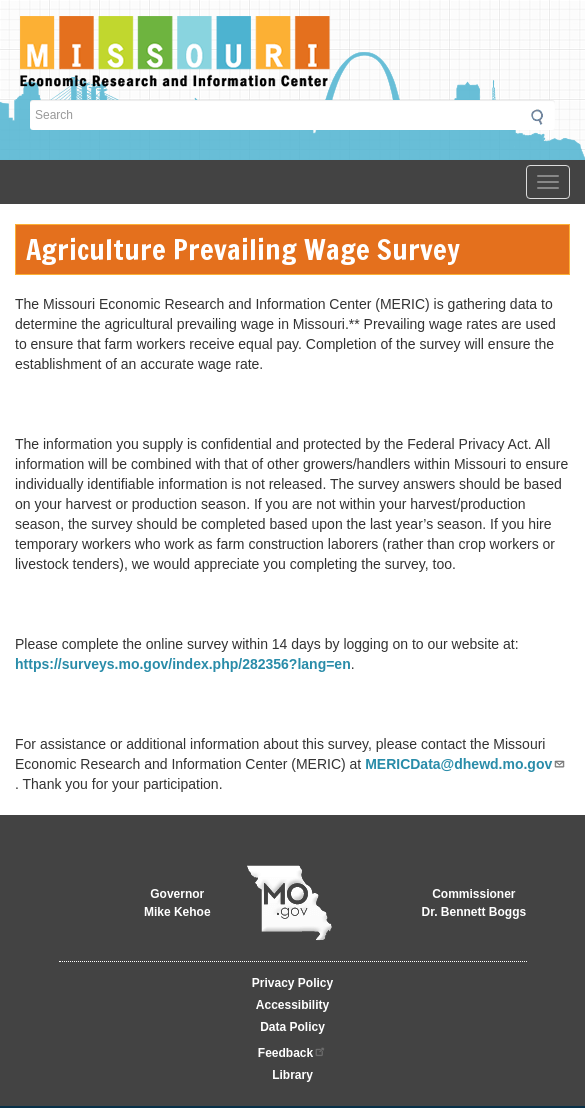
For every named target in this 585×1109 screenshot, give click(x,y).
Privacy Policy (292, 983)
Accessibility (292, 1005)
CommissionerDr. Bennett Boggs (473, 903)
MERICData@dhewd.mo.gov (465, 764)
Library (292, 1075)
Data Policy (292, 1027)
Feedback (292, 1051)
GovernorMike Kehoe (177, 903)
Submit (543, 117)
